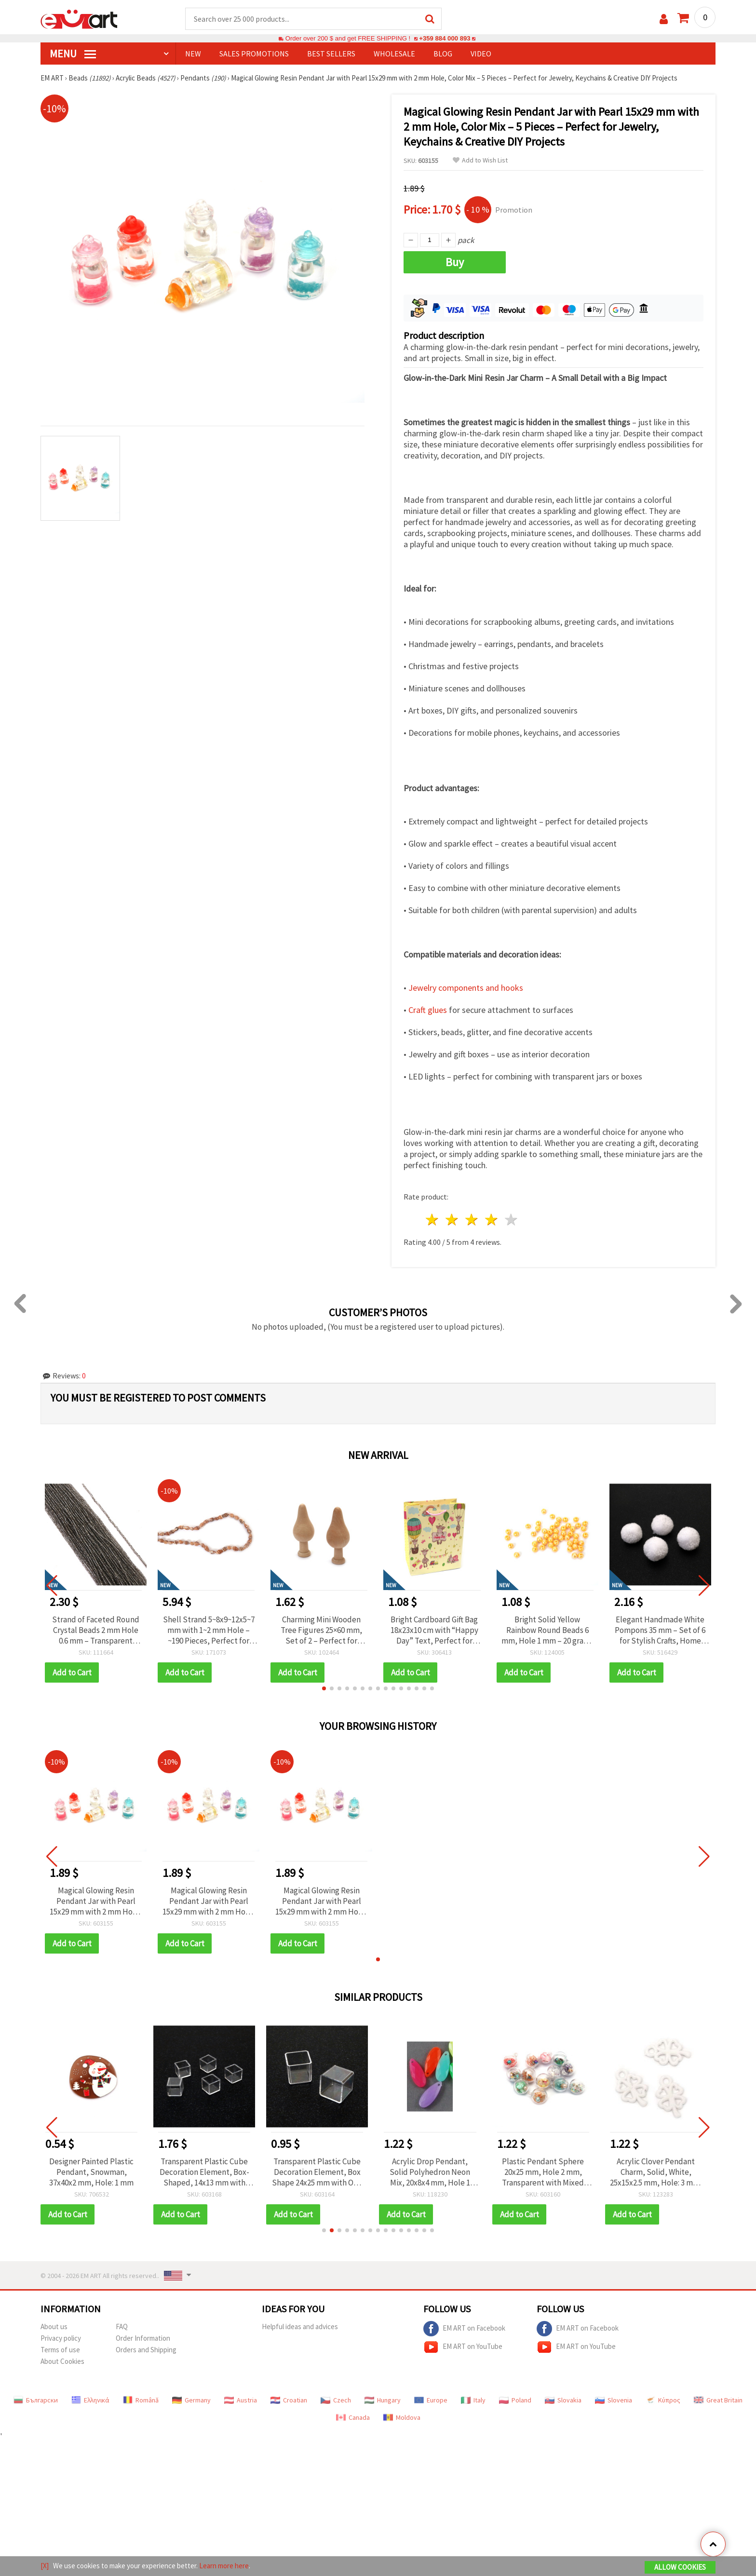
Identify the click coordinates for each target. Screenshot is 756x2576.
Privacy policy (60, 2338)
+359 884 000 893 (444, 38)
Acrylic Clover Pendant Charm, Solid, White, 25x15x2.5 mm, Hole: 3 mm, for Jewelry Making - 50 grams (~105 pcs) (660, 2172)
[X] (44, 2565)
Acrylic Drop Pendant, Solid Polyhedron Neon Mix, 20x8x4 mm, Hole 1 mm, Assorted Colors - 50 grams (434, 2172)
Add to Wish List (480, 160)
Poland (515, 2400)
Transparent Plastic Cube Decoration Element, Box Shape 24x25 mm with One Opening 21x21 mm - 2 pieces (321, 2172)
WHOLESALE (394, 53)
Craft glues (427, 1009)
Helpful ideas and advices (300, 2326)
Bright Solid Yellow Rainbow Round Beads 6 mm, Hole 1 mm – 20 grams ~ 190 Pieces (547, 1630)
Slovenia (613, 2400)
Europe (430, 2400)
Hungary (382, 2400)
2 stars (452, 1219)
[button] (324, 1688)
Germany (191, 2400)
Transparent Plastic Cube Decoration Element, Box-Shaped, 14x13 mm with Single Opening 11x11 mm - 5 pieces (209, 2172)
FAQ (122, 2326)
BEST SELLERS (331, 53)
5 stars (511, 1219)
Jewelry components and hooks (465, 987)
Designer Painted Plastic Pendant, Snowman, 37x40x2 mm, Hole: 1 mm (96, 2172)
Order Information (143, 2338)
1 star (433, 1219)
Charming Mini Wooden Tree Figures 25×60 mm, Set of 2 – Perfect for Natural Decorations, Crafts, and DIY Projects (321, 1630)
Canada (353, 2417)
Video (481, 53)
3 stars (472, 1219)
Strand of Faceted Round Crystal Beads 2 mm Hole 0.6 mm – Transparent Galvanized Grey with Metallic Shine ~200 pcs (95, 1630)
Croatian (288, 2400)
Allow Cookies (680, 2567)
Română (141, 2400)
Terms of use (60, 2349)
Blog (442, 53)
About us (54, 2326)
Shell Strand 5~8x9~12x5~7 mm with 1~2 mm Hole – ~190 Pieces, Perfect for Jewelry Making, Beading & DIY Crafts (209, 1630)
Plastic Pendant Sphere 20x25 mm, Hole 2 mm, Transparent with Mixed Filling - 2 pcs (547, 2172)
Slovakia (563, 2400)
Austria (240, 2400)
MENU (73, 53)
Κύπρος (663, 2400)
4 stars (491, 1219)
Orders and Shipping (146, 2349)
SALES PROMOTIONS (254, 53)
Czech (336, 2400)
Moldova (401, 2417)
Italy (473, 2400)
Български (36, 2400)
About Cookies (62, 2361)
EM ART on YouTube (462, 2347)
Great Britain (718, 2400)
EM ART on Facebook (464, 2328)
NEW (193, 53)
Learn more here (224, 2565)
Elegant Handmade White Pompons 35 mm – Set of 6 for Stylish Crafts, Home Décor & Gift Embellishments (660, 1630)
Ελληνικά (90, 2400)
